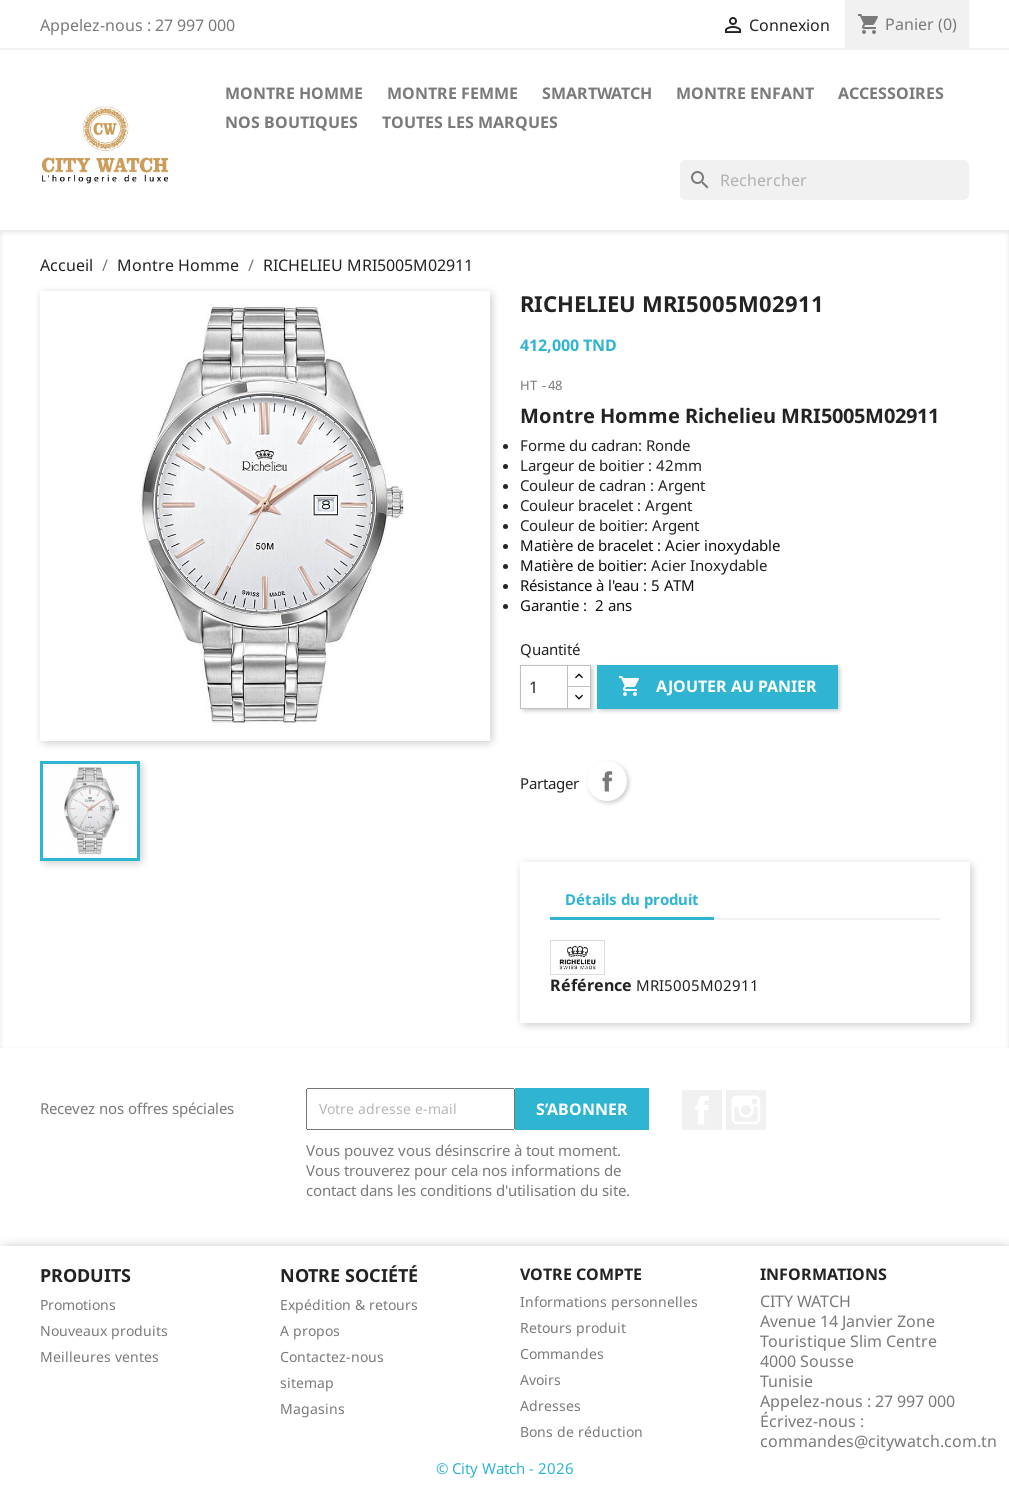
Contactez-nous (332, 1356)
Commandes (562, 1353)
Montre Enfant (745, 93)
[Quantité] (544, 687)
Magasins (312, 1408)
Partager (607, 781)
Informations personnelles (609, 1301)
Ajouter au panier (717, 687)
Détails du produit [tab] (632, 899)
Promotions (78, 1304)
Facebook (702, 1110)
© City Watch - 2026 (505, 1468)
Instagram (746, 1110)
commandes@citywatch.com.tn (878, 1441)
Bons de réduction (581, 1431)
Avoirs (540, 1379)
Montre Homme (294, 93)
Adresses (550, 1405)
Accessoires (891, 93)
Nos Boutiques (291, 122)
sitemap (307, 1382)
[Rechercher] (824, 180)
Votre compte (581, 1274)
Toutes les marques (470, 122)
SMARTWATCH (597, 93)
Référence (591, 985)
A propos (310, 1330)
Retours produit (573, 1327)
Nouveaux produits (104, 1330)
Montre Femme (452, 93)
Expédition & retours (349, 1304)
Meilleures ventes (99, 1356)
